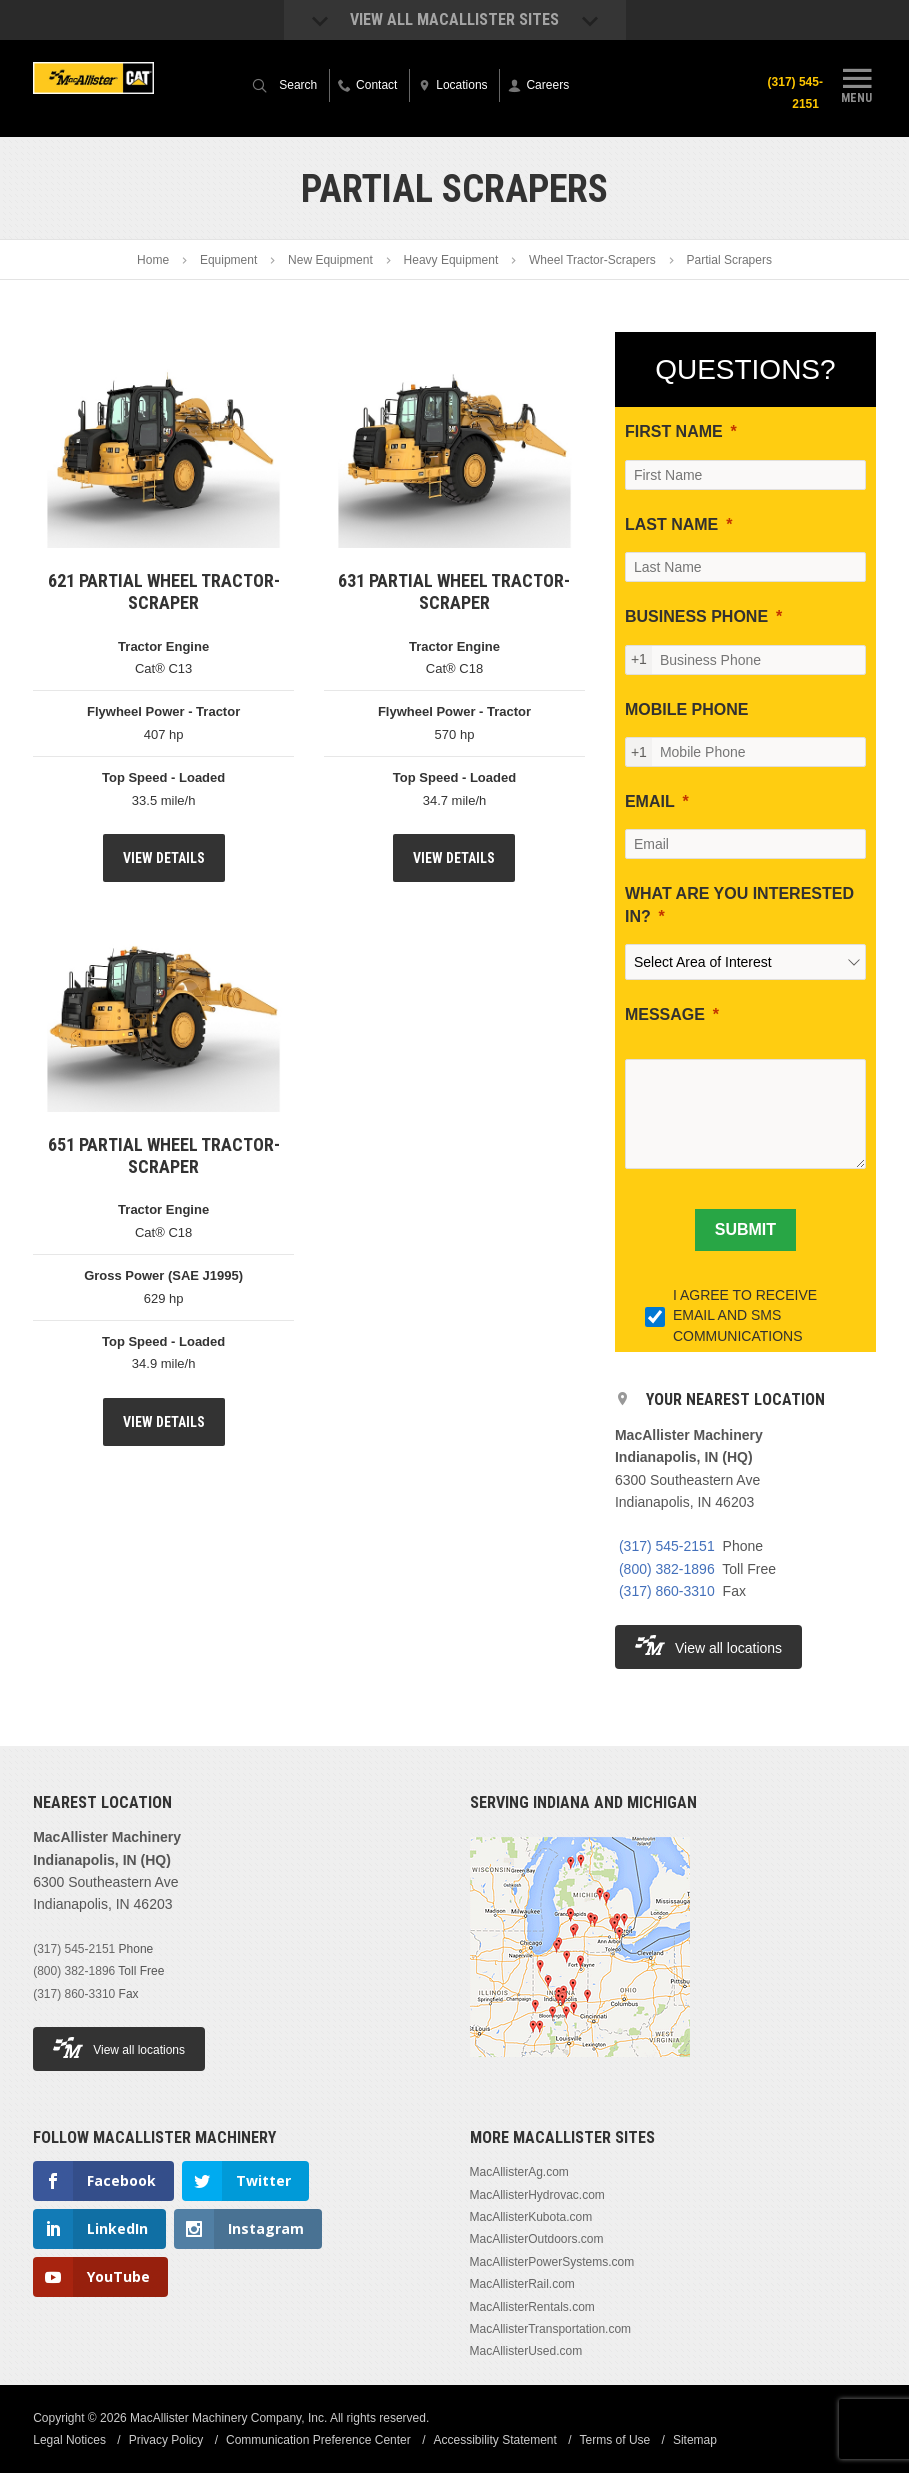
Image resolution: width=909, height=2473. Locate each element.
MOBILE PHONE (687, 709)
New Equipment (330, 260)
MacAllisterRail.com (522, 2284)
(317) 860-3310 (667, 1591)
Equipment (228, 260)
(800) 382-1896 (667, 1569)
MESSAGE (665, 1014)
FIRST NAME (674, 431)
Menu (857, 83)
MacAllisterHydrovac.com (537, 2195)
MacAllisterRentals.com (532, 2307)
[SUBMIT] (745, 1230)
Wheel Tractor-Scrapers (592, 260)
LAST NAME (671, 524)
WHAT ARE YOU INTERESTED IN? (739, 904)
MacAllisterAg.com (519, 2172)
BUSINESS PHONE (696, 616)
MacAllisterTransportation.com (551, 2329)
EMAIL (650, 801)
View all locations (708, 1645)
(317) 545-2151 (794, 93)
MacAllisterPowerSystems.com (552, 2262)
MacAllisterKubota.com (531, 2217)
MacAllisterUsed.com (526, 2351)
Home (153, 260)
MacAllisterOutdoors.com (537, 2239)
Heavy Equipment (451, 260)
